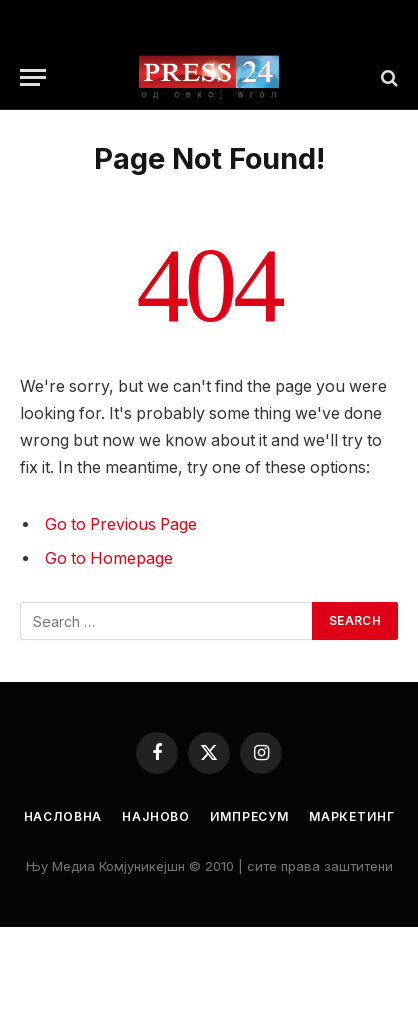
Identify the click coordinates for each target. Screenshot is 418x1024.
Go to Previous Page (121, 524)
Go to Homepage (109, 558)
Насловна (63, 816)
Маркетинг (352, 816)
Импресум (249, 816)
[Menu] (33, 77)
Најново (156, 816)
